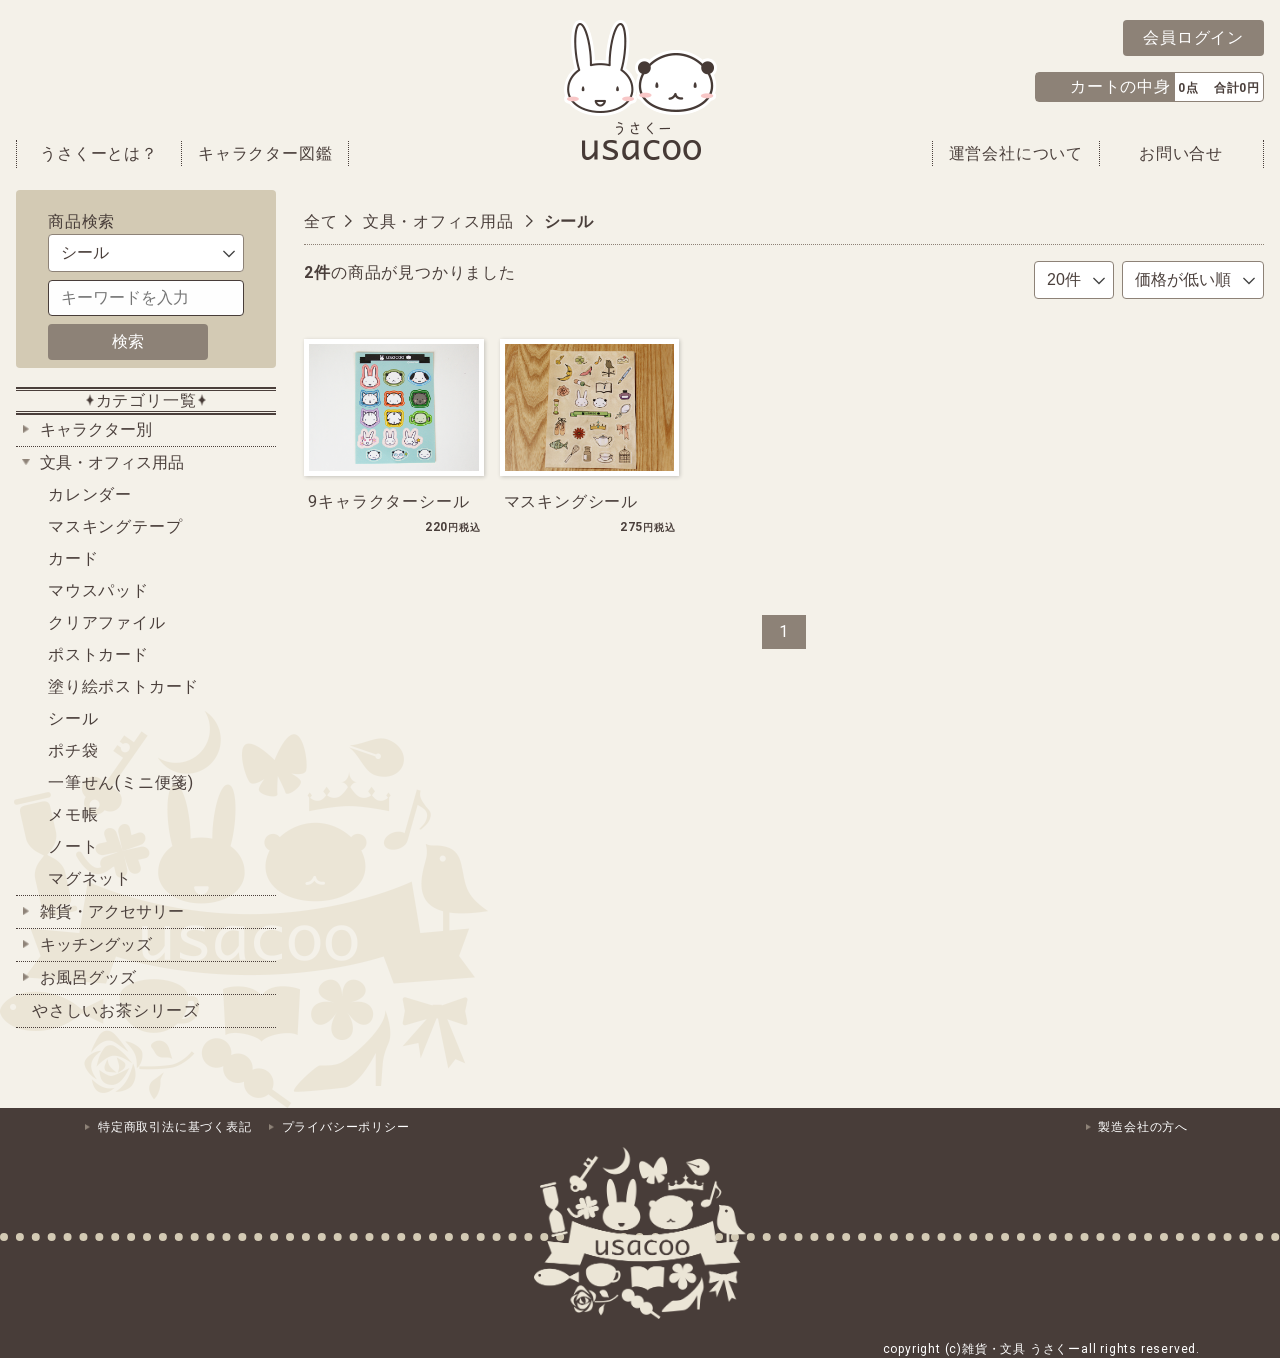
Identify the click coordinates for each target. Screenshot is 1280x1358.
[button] (1149, 87)
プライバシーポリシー (346, 1127)
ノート (73, 846)
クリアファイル (107, 622)
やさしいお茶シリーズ (116, 1010)
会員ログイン (1193, 37)
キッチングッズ (96, 944)
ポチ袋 (73, 750)
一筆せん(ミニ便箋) (121, 782)
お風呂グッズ (88, 977)
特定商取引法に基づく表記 (175, 1127)
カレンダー (90, 494)
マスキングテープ (115, 526)
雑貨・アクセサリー (112, 911)
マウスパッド (98, 590)
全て (321, 221)
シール (73, 718)
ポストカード (98, 654)
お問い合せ (1181, 153)
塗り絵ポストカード (123, 686)
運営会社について (1016, 153)
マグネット (90, 878)
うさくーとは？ (99, 153)
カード (73, 558)
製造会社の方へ (1143, 1127)
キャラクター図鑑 (265, 153)
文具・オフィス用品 (112, 462)
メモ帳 (73, 814)
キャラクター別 (96, 429)
